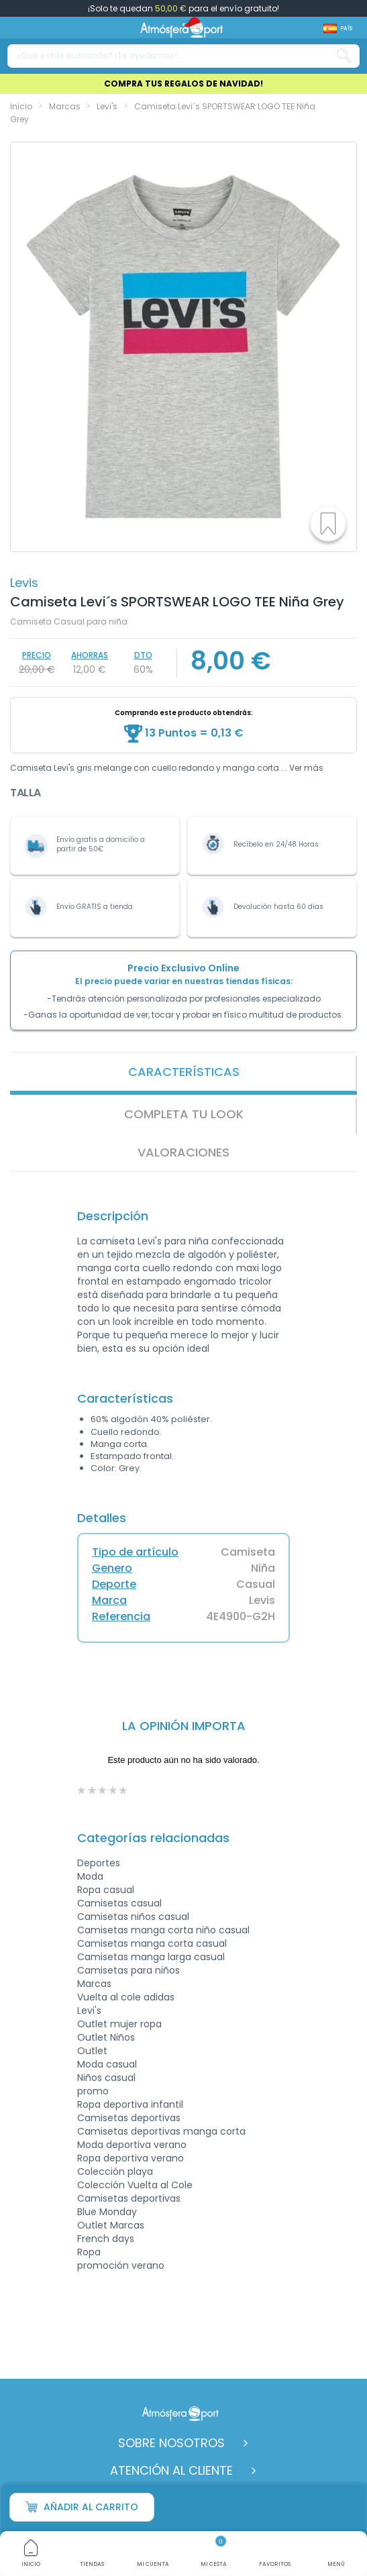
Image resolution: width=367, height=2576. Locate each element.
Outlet (92, 2050)
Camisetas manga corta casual (152, 1943)
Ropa (89, 2252)
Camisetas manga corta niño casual (163, 1930)
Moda (90, 1876)
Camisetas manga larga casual (151, 1957)
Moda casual (107, 2064)
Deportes (98, 1863)
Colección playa (115, 2171)
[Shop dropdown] (337, 28)
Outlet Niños (106, 2037)
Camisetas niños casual (133, 1916)
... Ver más (302, 767)
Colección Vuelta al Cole (135, 2185)
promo (93, 2091)
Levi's (89, 2010)
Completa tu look (184, 1114)
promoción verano (120, 2265)
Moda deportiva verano (132, 2144)
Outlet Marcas (110, 2225)
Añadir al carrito (81, 2507)
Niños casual (106, 2077)
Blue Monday (107, 2211)
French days (105, 2238)
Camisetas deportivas (128, 2118)
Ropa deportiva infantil (130, 2104)
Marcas (94, 1983)
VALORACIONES (183, 1152)
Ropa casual (105, 1889)
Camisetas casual (119, 1903)
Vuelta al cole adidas (125, 1997)
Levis (24, 582)
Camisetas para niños (128, 1970)
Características (184, 1071)
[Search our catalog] (344, 56)
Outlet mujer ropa (119, 2024)
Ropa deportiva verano (130, 2158)
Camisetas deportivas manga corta (161, 2131)
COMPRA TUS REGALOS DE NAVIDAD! (183, 83)
